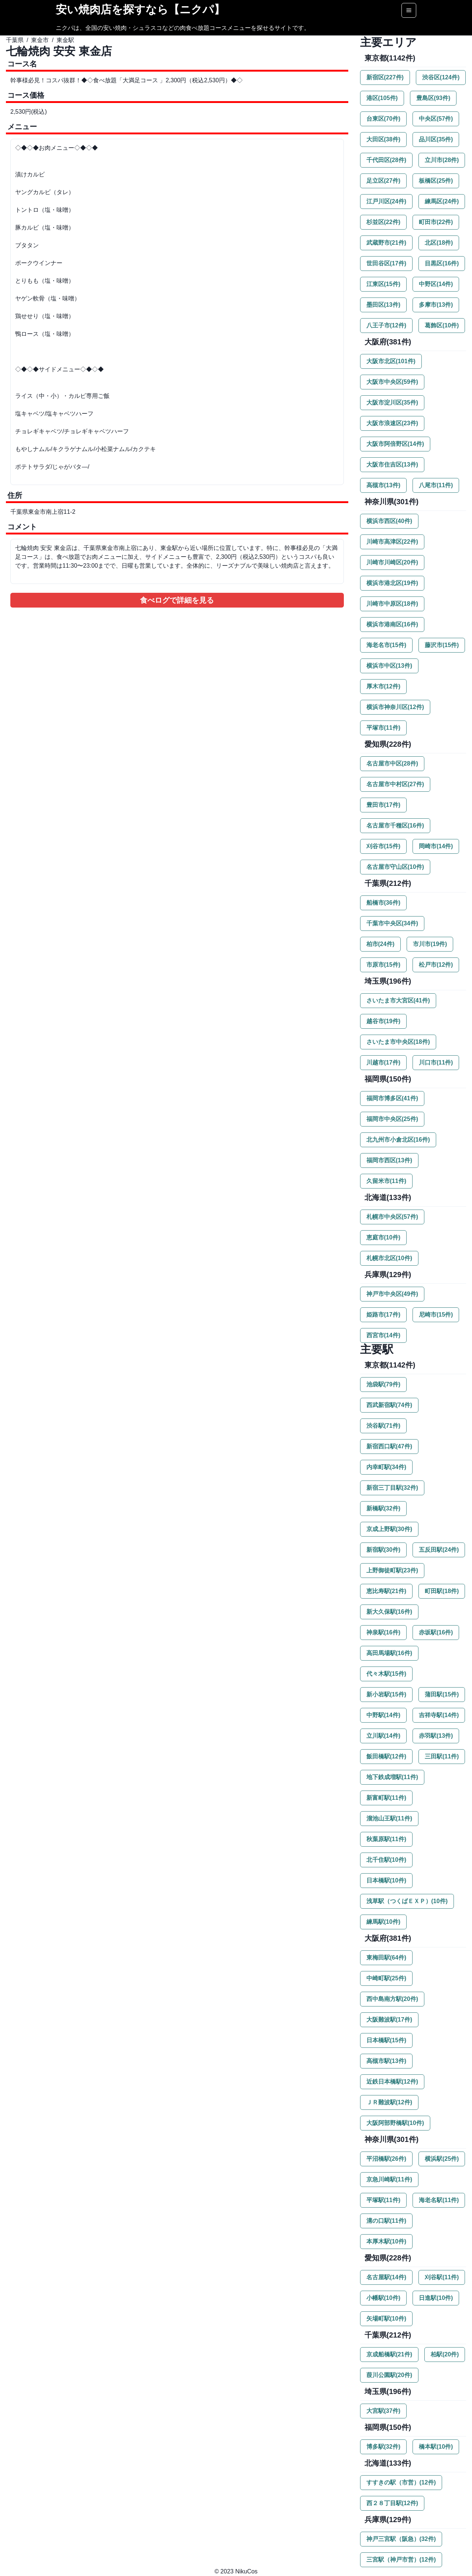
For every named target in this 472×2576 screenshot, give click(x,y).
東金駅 (65, 40)
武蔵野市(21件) (386, 243)
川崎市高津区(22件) (392, 542)
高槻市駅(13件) (386, 2061)
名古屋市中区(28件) (392, 763)
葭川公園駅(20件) (389, 2375)
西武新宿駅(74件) (389, 1405)
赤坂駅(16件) (436, 1632)
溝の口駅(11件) (386, 2221)
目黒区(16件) (442, 263)
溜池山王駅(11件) (389, 1818)
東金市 (40, 40)
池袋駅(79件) (383, 1384)
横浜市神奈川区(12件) (395, 707)
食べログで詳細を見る (177, 600)
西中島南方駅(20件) (392, 1999)
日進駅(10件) (436, 2298)
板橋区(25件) (436, 181)
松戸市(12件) (436, 965)
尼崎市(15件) (436, 1314)
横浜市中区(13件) (389, 666)
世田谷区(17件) (386, 263)
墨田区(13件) (383, 305)
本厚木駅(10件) (386, 2241)
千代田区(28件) (386, 160)
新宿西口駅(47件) (389, 1446)
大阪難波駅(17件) (389, 2019)
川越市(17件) (383, 1062)
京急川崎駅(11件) (389, 2179)
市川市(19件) (430, 944)
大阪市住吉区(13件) (392, 464)
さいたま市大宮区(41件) (398, 1000)
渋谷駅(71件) (383, 1426)
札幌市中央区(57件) (392, 1217)
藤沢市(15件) (442, 645)
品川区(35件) (436, 139)
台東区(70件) (383, 119)
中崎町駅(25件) (386, 1978)
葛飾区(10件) (442, 325)
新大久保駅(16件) (389, 1612)
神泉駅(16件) (383, 1632)
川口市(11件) (436, 1062)
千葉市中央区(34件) (392, 923)
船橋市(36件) (383, 903)
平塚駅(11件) (383, 2200)
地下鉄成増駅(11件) (392, 1777)
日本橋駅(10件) (386, 1880)
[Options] (408, 10)
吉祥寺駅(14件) (439, 1715)
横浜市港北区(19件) (392, 583)
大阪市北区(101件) (390, 361)
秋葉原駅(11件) (386, 1839)
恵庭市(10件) (383, 1237)
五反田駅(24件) (439, 1550)
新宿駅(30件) (383, 1550)
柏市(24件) (380, 944)
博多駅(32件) (383, 2446)
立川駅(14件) (383, 1736)
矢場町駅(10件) (386, 2318)
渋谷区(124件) (440, 77)
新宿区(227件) (385, 77)
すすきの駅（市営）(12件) (401, 2482)
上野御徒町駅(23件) (392, 1570)
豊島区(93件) (433, 98)
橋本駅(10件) (436, 2446)
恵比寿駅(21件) (386, 1591)
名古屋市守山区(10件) (395, 867)
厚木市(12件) (383, 686)
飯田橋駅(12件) (386, 1756)
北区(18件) (439, 243)
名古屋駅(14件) (386, 2277)
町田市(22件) (436, 222)
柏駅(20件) (445, 2354)
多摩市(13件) (436, 305)
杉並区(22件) (383, 222)
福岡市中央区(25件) (392, 1119)
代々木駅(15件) (386, 1674)
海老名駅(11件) (439, 2200)
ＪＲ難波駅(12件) (389, 2102)
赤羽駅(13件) (436, 1736)
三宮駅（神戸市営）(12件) (401, 2559)
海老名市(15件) (386, 645)
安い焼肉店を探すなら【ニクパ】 (140, 9)
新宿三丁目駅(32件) (392, 1488)
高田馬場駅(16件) (389, 1653)
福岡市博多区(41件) (392, 1098)
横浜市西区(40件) (389, 521)
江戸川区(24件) (386, 201)
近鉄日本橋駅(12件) (392, 2081)
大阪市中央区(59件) (392, 382)
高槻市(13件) (383, 485)
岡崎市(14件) (436, 846)
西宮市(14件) (383, 1335)
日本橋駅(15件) (386, 2040)
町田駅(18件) (442, 1591)
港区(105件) (382, 98)
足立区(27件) (383, 181)
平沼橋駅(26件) (386, 2159)
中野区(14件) (436, 284)
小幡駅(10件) (383, 2298)
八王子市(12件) (386, 325)
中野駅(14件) (383, 1715)
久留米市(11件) (386, 1181)
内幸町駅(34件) (386, 1467)
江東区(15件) (383, 284)
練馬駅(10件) (383, 1922)
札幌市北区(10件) (389, 1258)
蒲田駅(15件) (442, 1694)
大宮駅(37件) (383, 2411)
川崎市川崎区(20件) (392, 562)
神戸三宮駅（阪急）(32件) (401, 2539)
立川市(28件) (442, 160)
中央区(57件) (436, 119)
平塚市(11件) (383, 728)
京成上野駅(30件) (389, 1529)
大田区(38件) (383, 139)
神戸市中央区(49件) (392, 1294)
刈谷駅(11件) (442, 2277)
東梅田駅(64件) (386, 1957)
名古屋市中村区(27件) (395, 784)
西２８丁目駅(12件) (392, 2503)
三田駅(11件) (442, 1756)
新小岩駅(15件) (386, 1694)
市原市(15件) (383, 965)
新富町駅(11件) (386, 1798)
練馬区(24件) (442, 201)
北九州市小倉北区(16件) (398, 1139)
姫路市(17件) (383, 1314)
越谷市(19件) (383, 1021)
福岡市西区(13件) (389, 1160)
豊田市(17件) (383, 805)
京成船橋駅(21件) (389, 2354)
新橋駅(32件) (383, 1508)
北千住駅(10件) (386, 1860)
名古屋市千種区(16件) (395, 825)
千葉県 (15, 40)
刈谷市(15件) (383, 846)
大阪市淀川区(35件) (392, 402)
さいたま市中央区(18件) (398, 1042)
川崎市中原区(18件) (392, 604)
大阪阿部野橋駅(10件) (395, 2123)
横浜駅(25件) (442, 2159)
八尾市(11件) (436, 485)
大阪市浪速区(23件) (392, 423)
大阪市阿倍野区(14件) (395, 444)
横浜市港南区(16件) (392, 624)
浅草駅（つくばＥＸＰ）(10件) (407, 1901)
